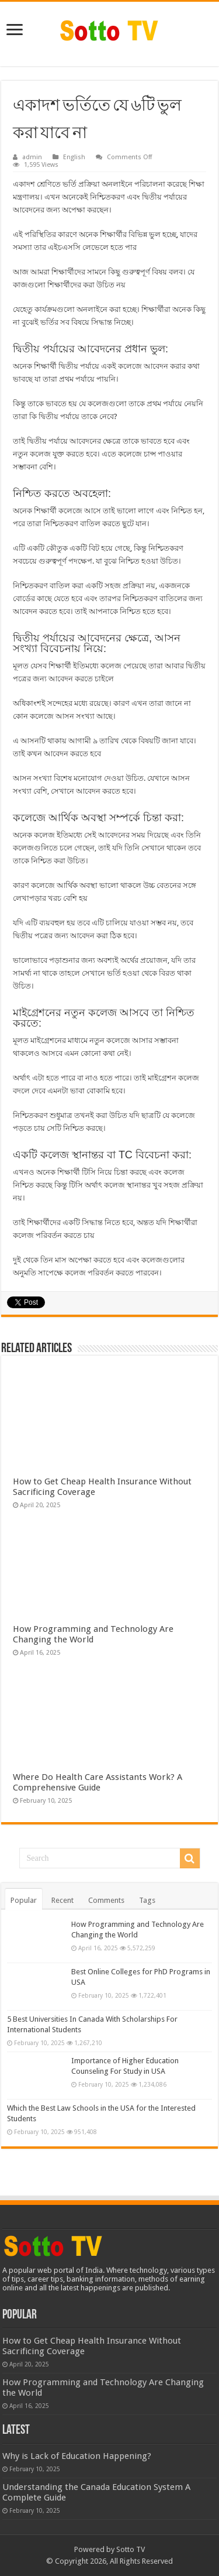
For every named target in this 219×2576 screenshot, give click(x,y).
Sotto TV (130, 2549)
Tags (147, 1900)
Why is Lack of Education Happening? (76, 2456)
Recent (62, 1900)
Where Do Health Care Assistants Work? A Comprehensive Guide (97, 1782)
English (74, 157)
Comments (106, 1900)
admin (32, 157)
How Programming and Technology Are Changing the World (93, 1634)
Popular (24, 1900)
